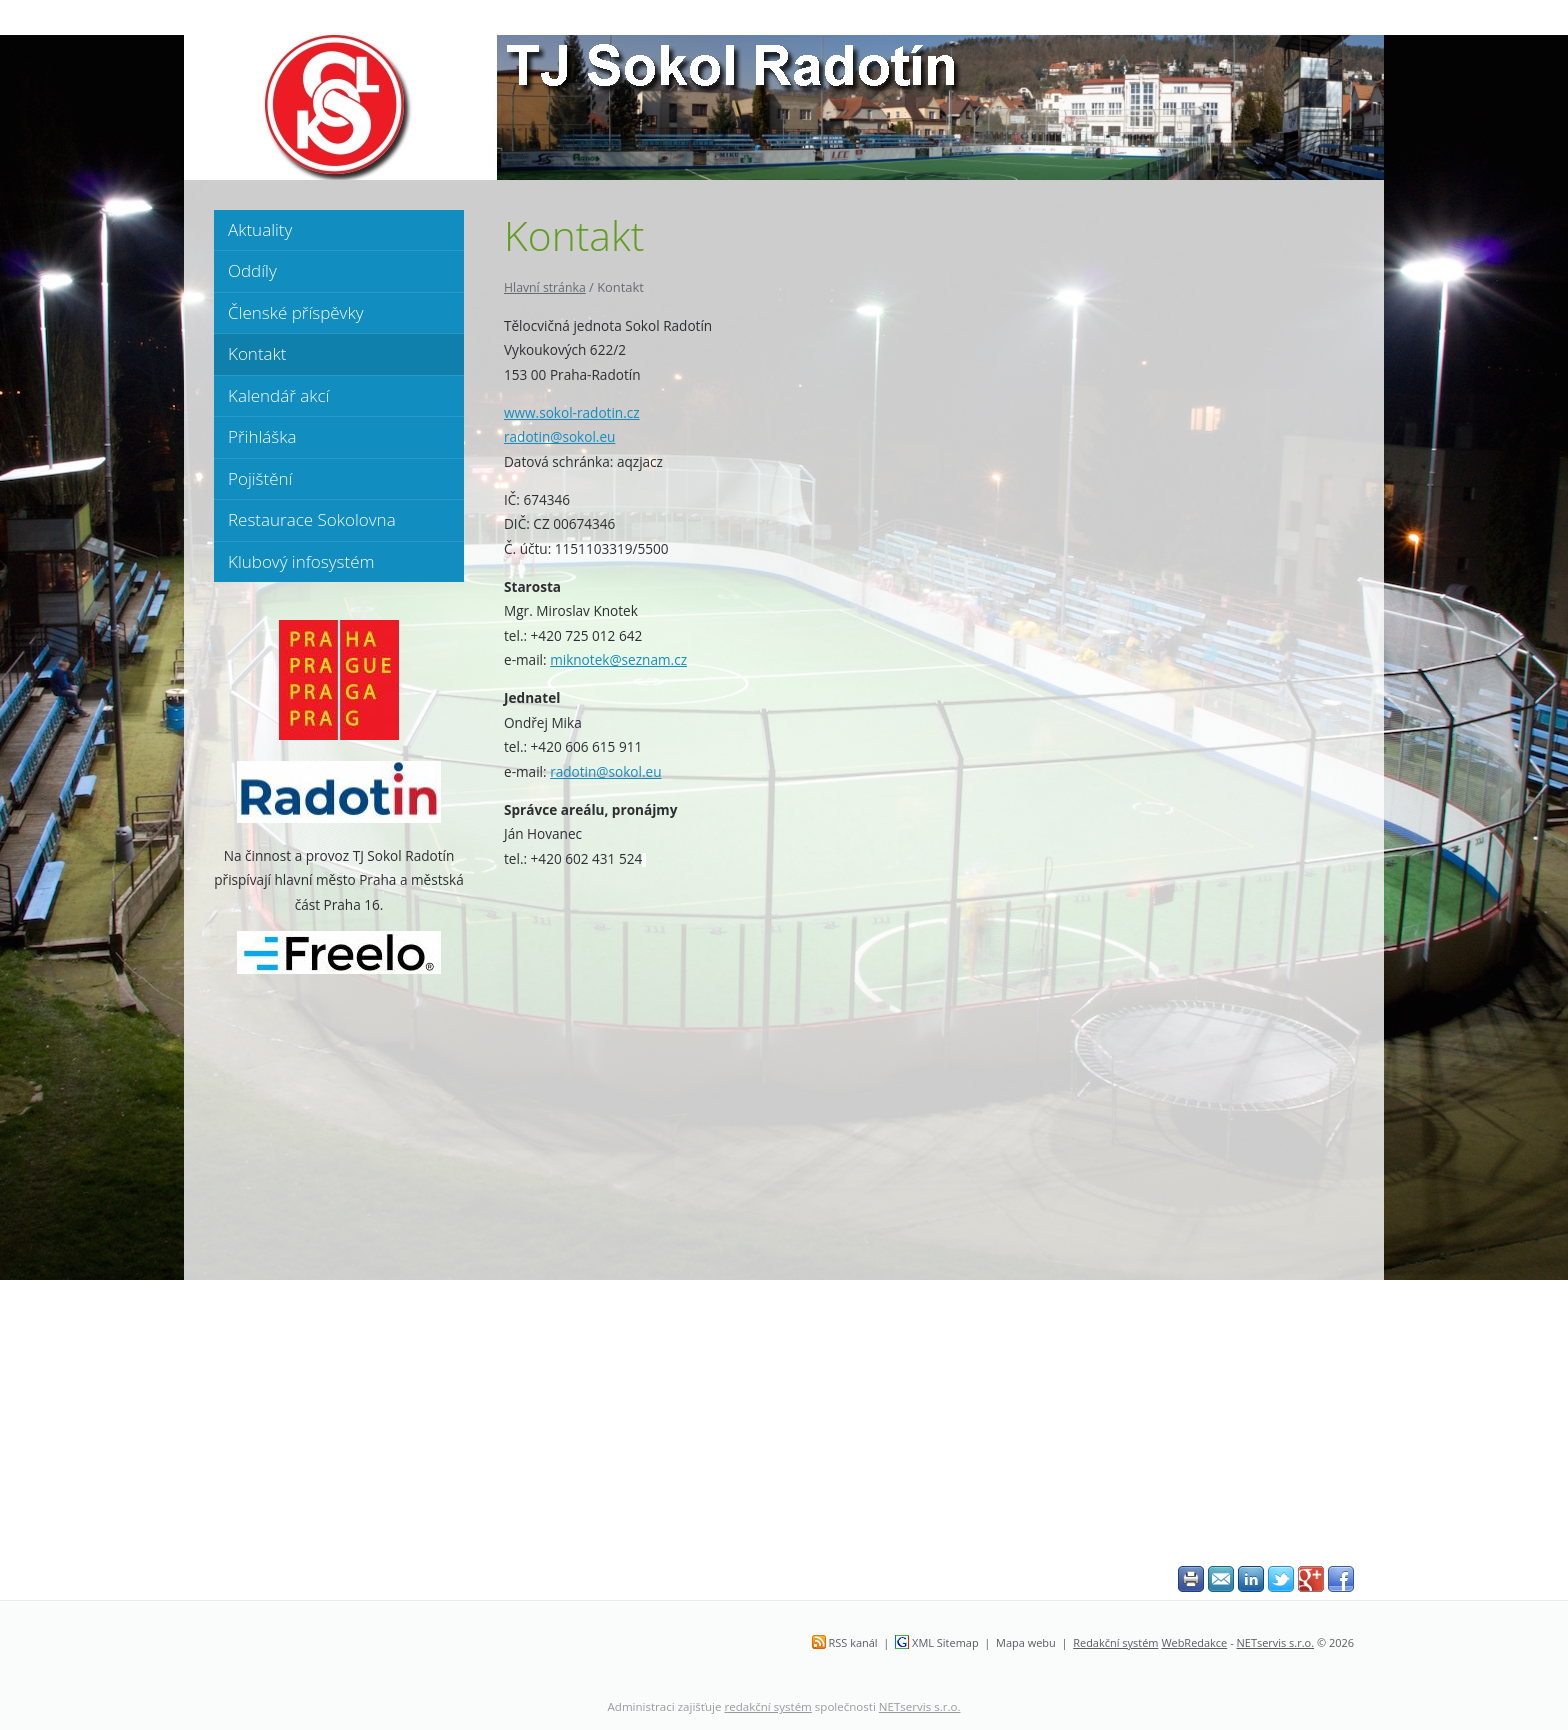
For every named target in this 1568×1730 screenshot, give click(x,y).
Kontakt (257, 353)
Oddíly (252, 270)
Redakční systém (1115, 1642)
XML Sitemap (945, 1642)
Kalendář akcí (278, 395)
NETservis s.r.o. (1276, 1642)
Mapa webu (1026, 1642)
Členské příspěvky (295, 312)
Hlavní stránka (545, 287)
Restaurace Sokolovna (312, 519)
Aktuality (260, 229)
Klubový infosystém (301, 561)
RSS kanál (853, 1642)
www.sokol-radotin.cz (572, 412)
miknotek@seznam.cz (618, 659)
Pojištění (260, 478)
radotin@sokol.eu (559, 436)
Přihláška (262, 436)
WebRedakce (1194, 1642)
